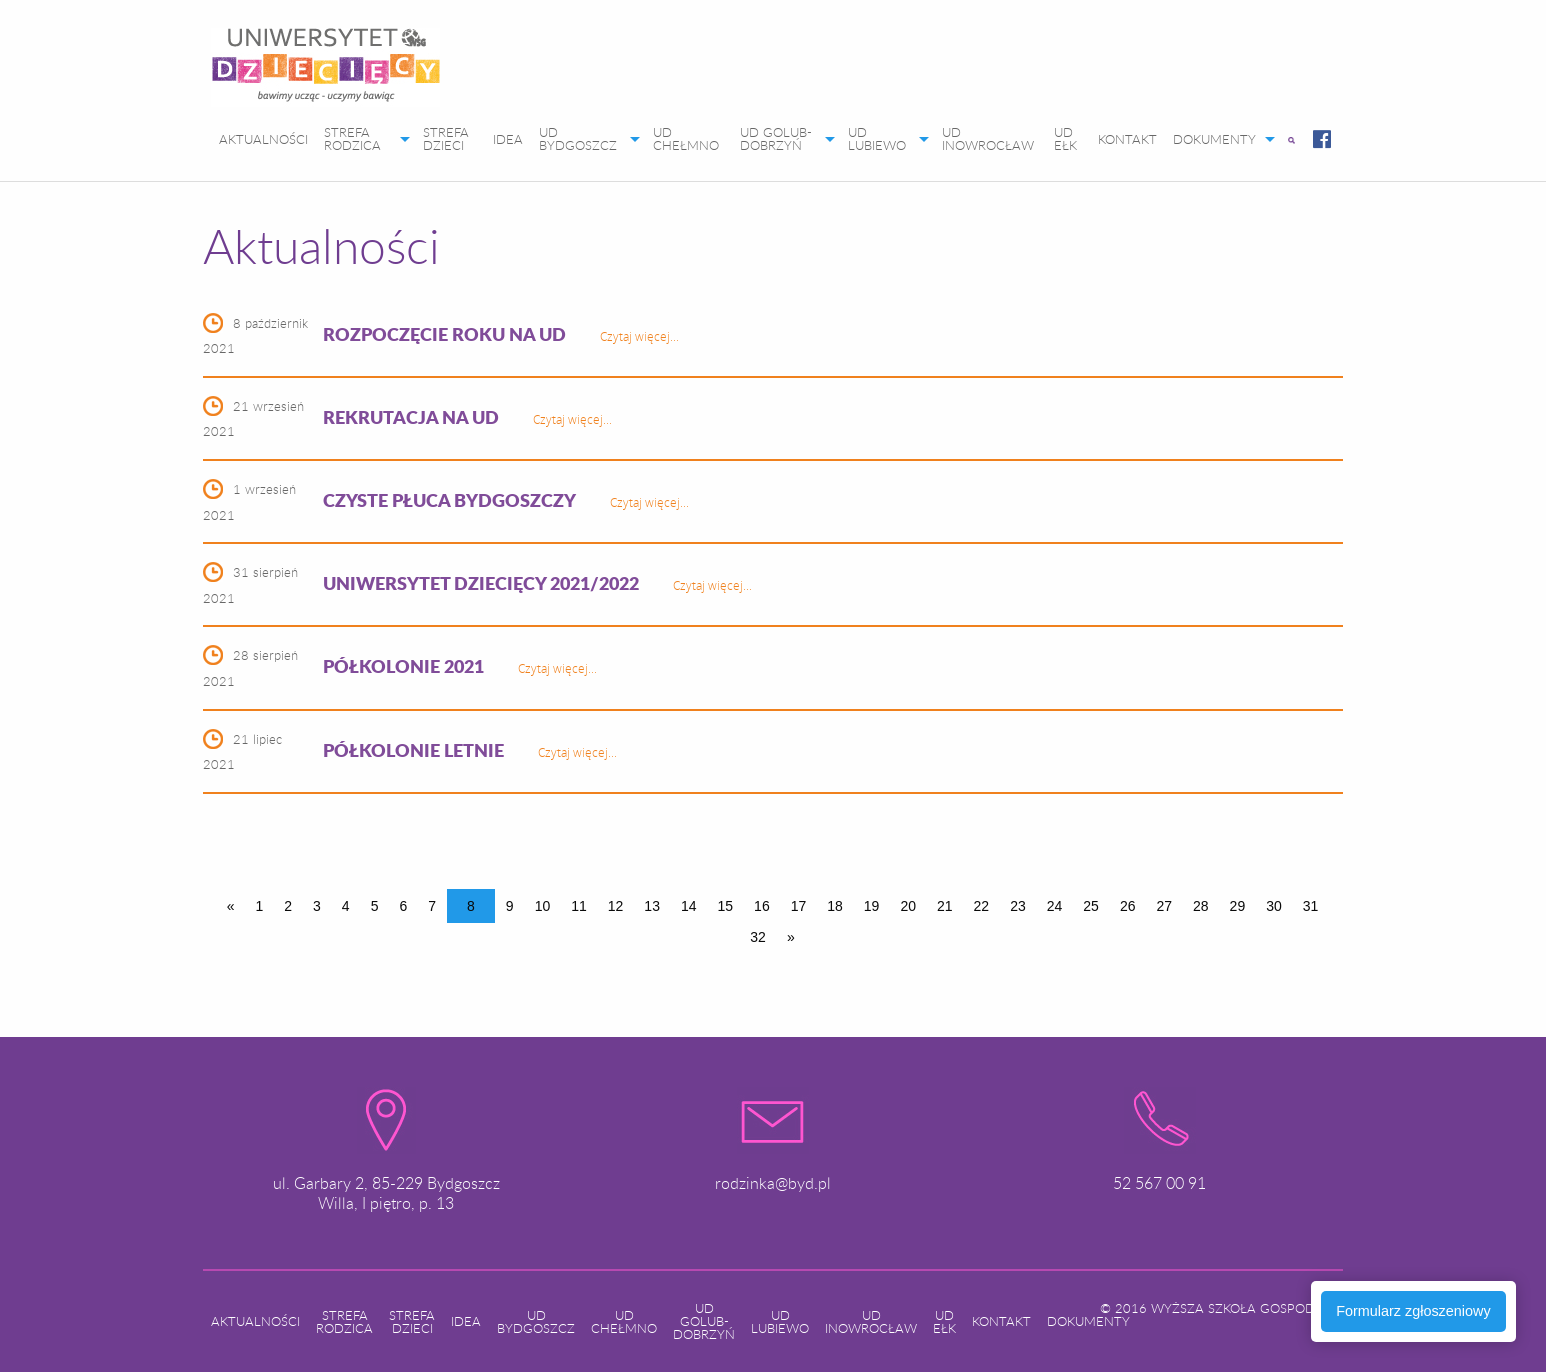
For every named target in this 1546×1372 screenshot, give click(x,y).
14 (689, 906)
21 (945, 906)
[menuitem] (325, 71)
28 (1201, 906)
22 (982, 906)
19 (872, 906)
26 (1128, 906)
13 (652, 906)
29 (1238, 906)
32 (758, 937)
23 (1018, 906)
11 (579, 906)
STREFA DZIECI (446, 138)
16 (762, 906)
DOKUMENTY (1214, 139)
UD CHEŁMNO (686, 138)
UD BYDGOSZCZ (578, 138)
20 (908, 906)
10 (543, 906)
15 (726, 906)
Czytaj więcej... (639, 336)
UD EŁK (1065, 138)
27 (1164, 906)
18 (835, 906)
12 (616, 906)
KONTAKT (1127, 139)
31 (1311, 906)
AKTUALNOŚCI (263, 139)
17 (799, 906)
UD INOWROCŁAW (988, 138)
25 (1091, 906)
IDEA (508, 139)
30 (1274, 906)
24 (1055, 906)
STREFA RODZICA (352, 138)
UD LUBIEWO (877, 138)
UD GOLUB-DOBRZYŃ (776, 138)
